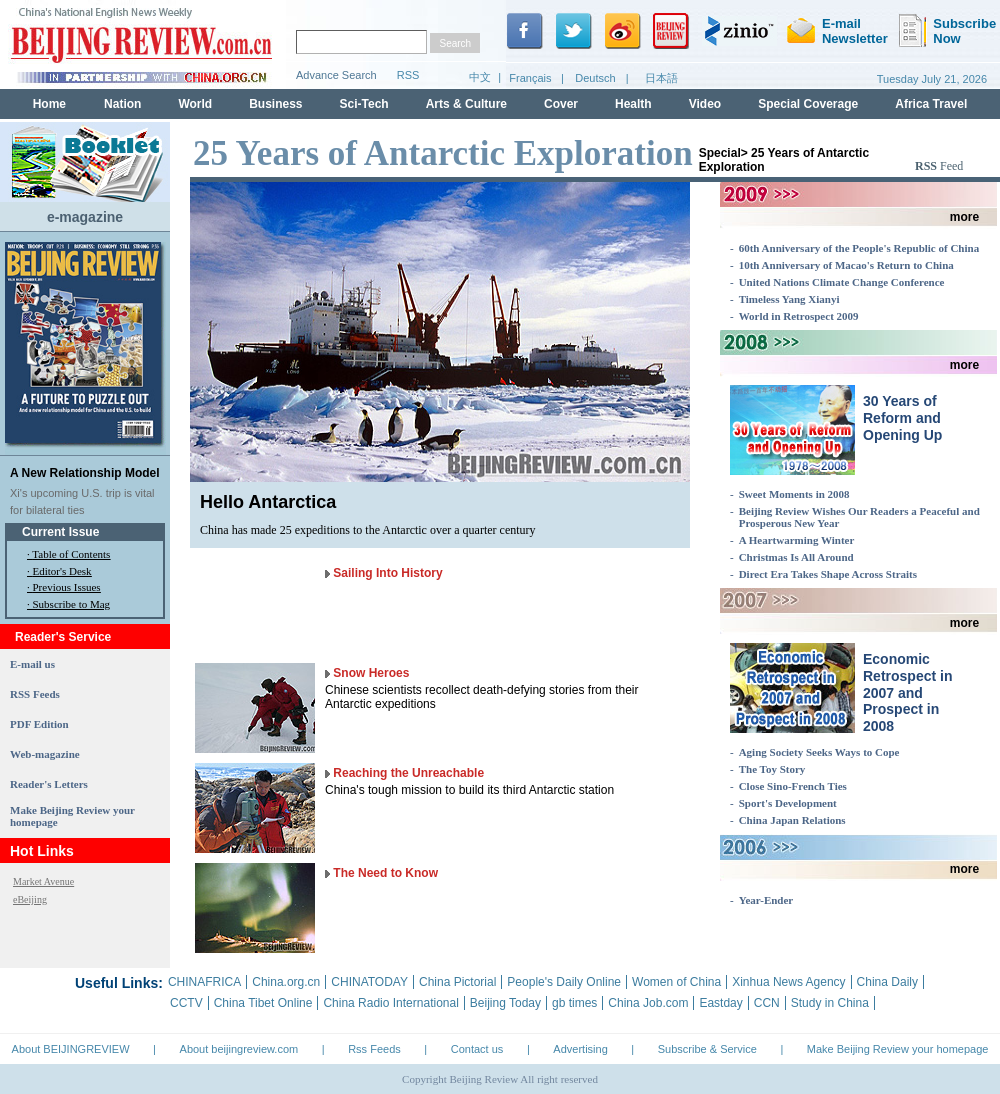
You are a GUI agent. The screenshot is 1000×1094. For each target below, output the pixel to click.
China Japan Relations (792, 820)
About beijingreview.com (239, 1049)
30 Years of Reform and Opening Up (902, 418)
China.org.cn (286, 982)
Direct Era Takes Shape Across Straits (828, 574)
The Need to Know (385, 873)
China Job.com (648, 1003)
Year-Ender (766, 900)
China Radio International (390, 1003)
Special (720, 153)
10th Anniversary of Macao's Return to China (846, 265)
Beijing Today (505, 1003)
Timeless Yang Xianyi (789, 299)
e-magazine (85, 217)
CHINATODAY (369, 982)
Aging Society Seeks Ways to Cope (819, 752)
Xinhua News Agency (788, 982)
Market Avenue (43, 881)
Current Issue (60, 532)
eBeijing (30, 899)
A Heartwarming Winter (797, 540)
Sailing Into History (387, 573)
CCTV (186, 1003)
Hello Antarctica (268, 502)
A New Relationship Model (85, 473)
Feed (939, 166)
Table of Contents (71, 554)
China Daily (887, 982)
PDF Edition (39, 724)
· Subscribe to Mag (68, 604)
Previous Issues (67, 587)
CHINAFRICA (204, 982)
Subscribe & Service (707, 1049)
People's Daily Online (564, 982)
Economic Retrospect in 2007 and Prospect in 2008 (907, 692)
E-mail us (32, 664)
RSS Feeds (35, 694)
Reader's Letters (49, 784)
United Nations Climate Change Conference (842, 282)
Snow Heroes (371, 673)
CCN (767, 1003)
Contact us (477, 1049)
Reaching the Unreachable (408, 773)
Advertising (580, 1049)
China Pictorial (457, 982)
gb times (574, 1003)
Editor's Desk (62, 571)
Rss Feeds (374, 1049)
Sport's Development (788, 803)
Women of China (676, 982)
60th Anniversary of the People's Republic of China (859, 248)
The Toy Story (772, 769)
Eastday (720, 1003)
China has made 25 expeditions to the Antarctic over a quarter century (368, 530)
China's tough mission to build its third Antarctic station (469, 790)
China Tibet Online (263, 1003)
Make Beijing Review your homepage (898, 1049)
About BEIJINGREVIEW (71, 1049)
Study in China (830, 1003)
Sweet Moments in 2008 (794, 494)
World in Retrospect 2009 (799, 316)
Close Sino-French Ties (793, 786)
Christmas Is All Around (796, 557)
